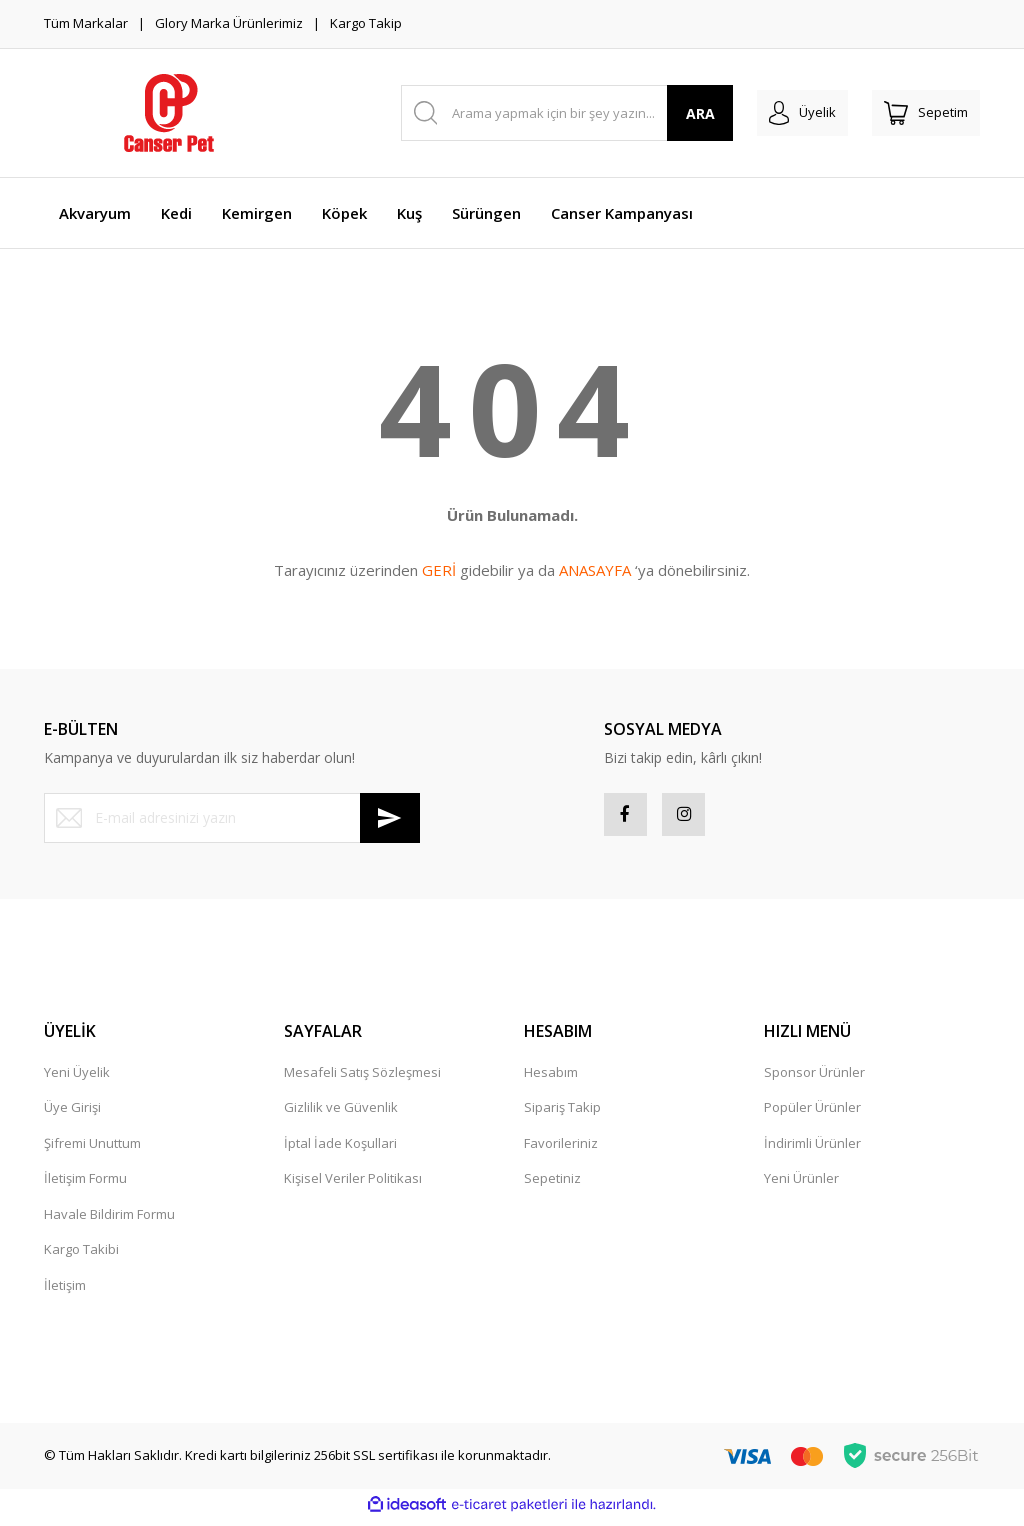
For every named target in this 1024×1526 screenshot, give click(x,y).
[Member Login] (802, 113)
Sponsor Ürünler (814, 1079)
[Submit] (390, 818)
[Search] (567, 113)
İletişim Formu (85, 1185)
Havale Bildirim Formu (109, 1221)
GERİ (439, 570)
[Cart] (926, 113)
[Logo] (169, 113)
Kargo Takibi (81, 1256)
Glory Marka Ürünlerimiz (229, 23)
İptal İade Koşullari (340, 1150)
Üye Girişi (72, 1114)
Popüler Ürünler (812, 1114)
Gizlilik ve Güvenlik (341, 1114)
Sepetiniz (552, 1185)
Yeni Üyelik (77, 1079)
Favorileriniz (561, 1150)
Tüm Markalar (86, 23)
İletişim (65, 1292)
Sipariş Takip (562, 1114)
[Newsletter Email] (232, 818)
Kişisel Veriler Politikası (353, 1185)
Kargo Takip (366, 23)
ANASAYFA (595, 570)
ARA (700, 113)
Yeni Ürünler (801, 1185)
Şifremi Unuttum (92, 1150)
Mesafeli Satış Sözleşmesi (362, 1079)
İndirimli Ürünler (812, 1150)
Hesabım (551, 1079)
